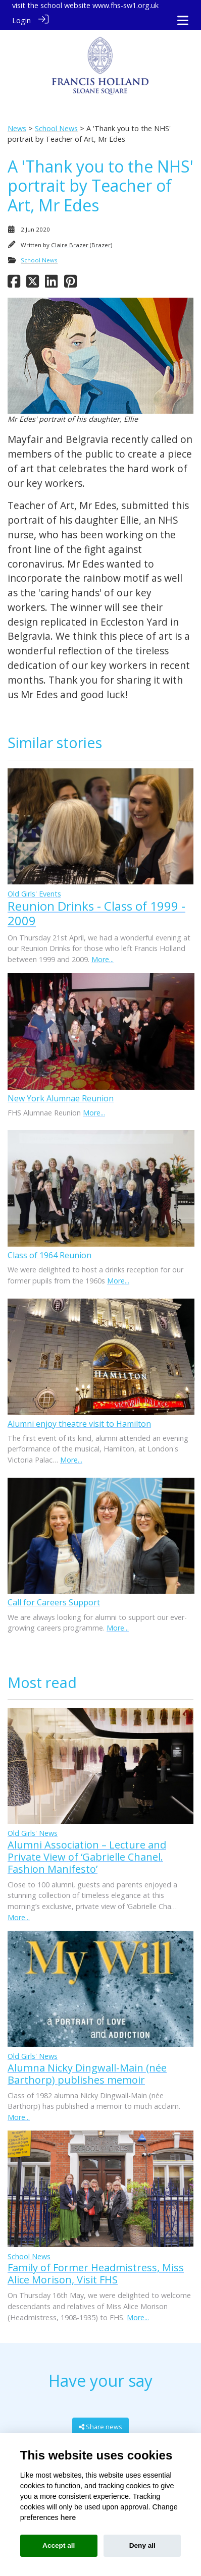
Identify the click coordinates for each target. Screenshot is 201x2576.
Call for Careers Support (54, 1601)
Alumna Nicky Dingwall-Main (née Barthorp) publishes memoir (87, 2073)
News (17, 127)
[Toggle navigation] (183, 20)
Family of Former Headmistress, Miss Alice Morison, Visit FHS (96, 2273)
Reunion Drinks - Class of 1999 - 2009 (96, 912)
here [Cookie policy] (68, 2517)
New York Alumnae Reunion (61, 1097)
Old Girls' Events (34, 893)
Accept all (58, 2545)
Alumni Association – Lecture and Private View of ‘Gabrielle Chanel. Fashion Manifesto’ (87, 1856)
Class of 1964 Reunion (49, 1254)
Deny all (142, 2545)
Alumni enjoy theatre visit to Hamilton (79, 1422)
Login (21, 20)
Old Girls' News (33, 1832)
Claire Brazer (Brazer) (81, 244)
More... (102, 958)
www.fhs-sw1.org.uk (125, 5)
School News (56, 127)
